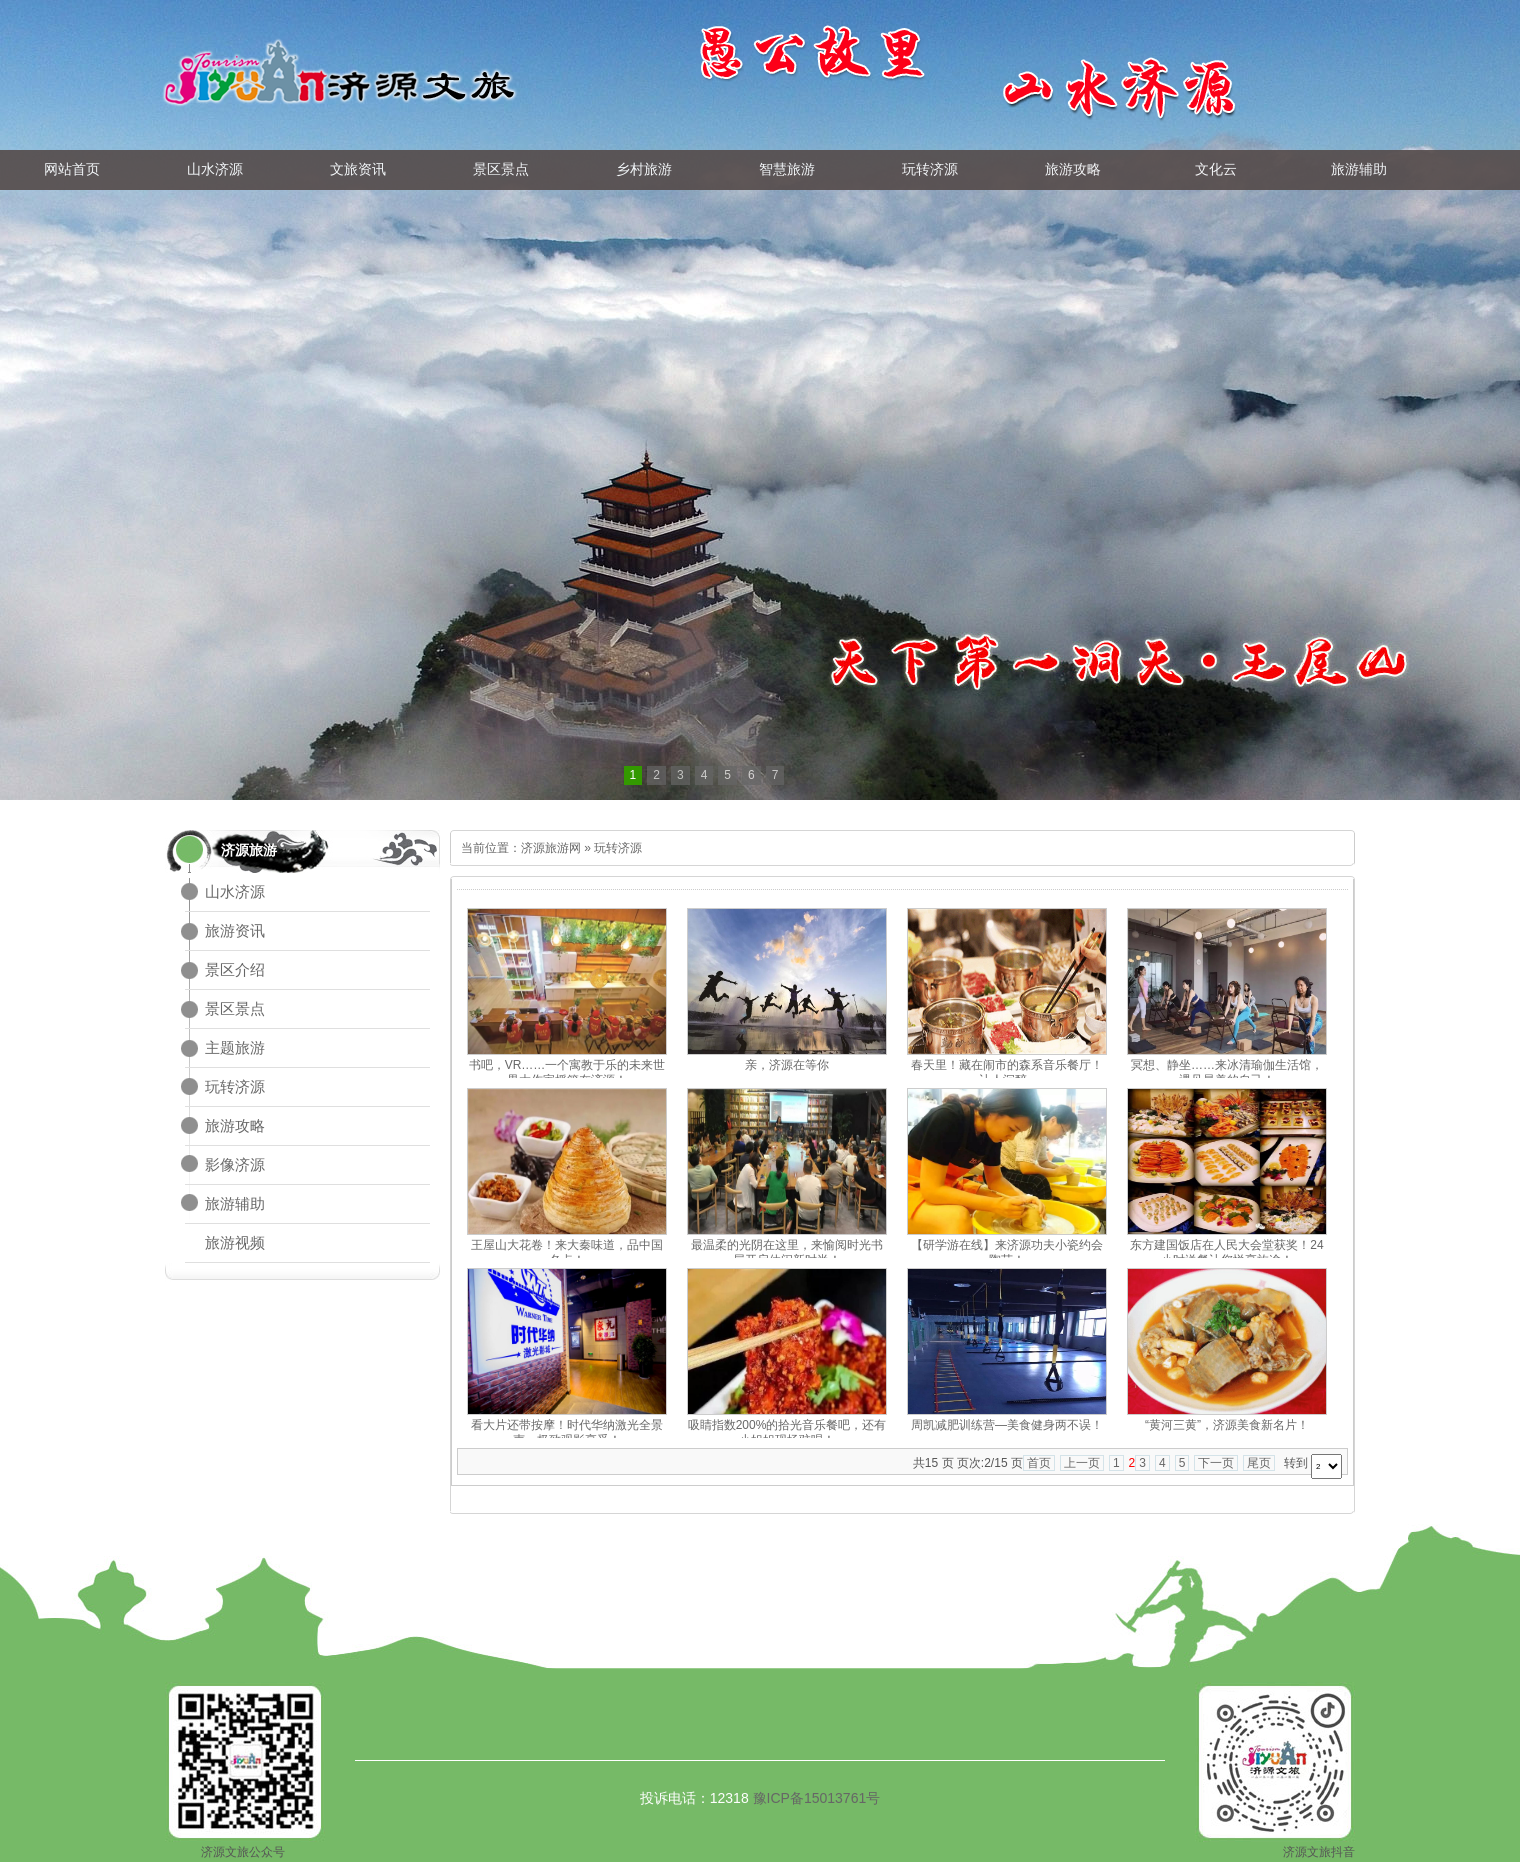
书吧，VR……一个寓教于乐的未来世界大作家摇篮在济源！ (567, 1072)
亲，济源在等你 (787, 1065)
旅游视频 (235, 1242)
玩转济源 (235, 1086)
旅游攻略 (235, 1125)
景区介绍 (235, 969)
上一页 (1082, 1463)
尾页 (1259, 1463)
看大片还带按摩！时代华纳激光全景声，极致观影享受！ (567, 1432)
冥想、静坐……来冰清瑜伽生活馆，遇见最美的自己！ (1227, 1072)
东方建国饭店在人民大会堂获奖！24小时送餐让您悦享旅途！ (1226, 1252)
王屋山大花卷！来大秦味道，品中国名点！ (567, 1252)
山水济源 (235, 891)
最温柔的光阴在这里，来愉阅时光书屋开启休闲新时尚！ (787, 1252)
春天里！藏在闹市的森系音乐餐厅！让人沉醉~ (1007, 1072)
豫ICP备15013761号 (817, 1798)
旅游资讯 (235, 930)
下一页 (1216, 1463)
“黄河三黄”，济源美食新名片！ (1227, 1425)
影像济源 (235, 1164)
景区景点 (235, 1008)
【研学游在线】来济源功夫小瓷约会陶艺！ (1007, 1252)
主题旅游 (235, 1047)
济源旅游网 (551, 848)
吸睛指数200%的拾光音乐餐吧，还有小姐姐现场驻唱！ (787, 1432)
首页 (1039, 1463)
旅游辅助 (235, 1203)
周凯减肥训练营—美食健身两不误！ (1007, 1425)
